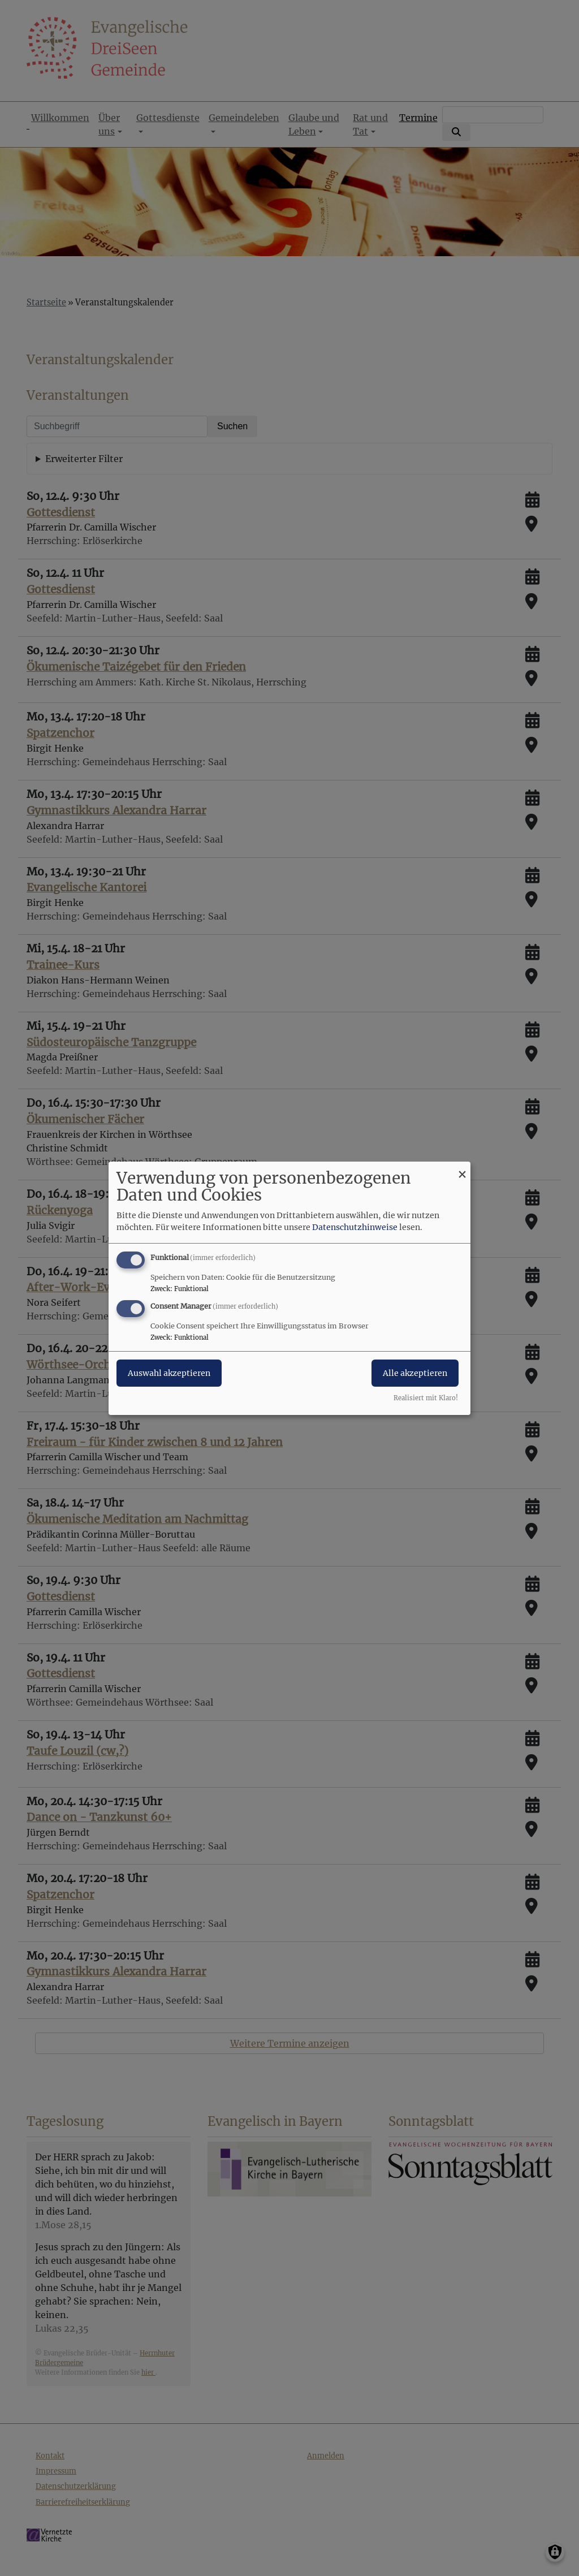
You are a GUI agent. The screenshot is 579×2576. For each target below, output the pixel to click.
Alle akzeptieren (415, 1373)
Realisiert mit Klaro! (426, 1398)
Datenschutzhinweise (354, 1227)
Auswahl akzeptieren (169, 1373)
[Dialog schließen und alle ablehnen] (461, 1168)
